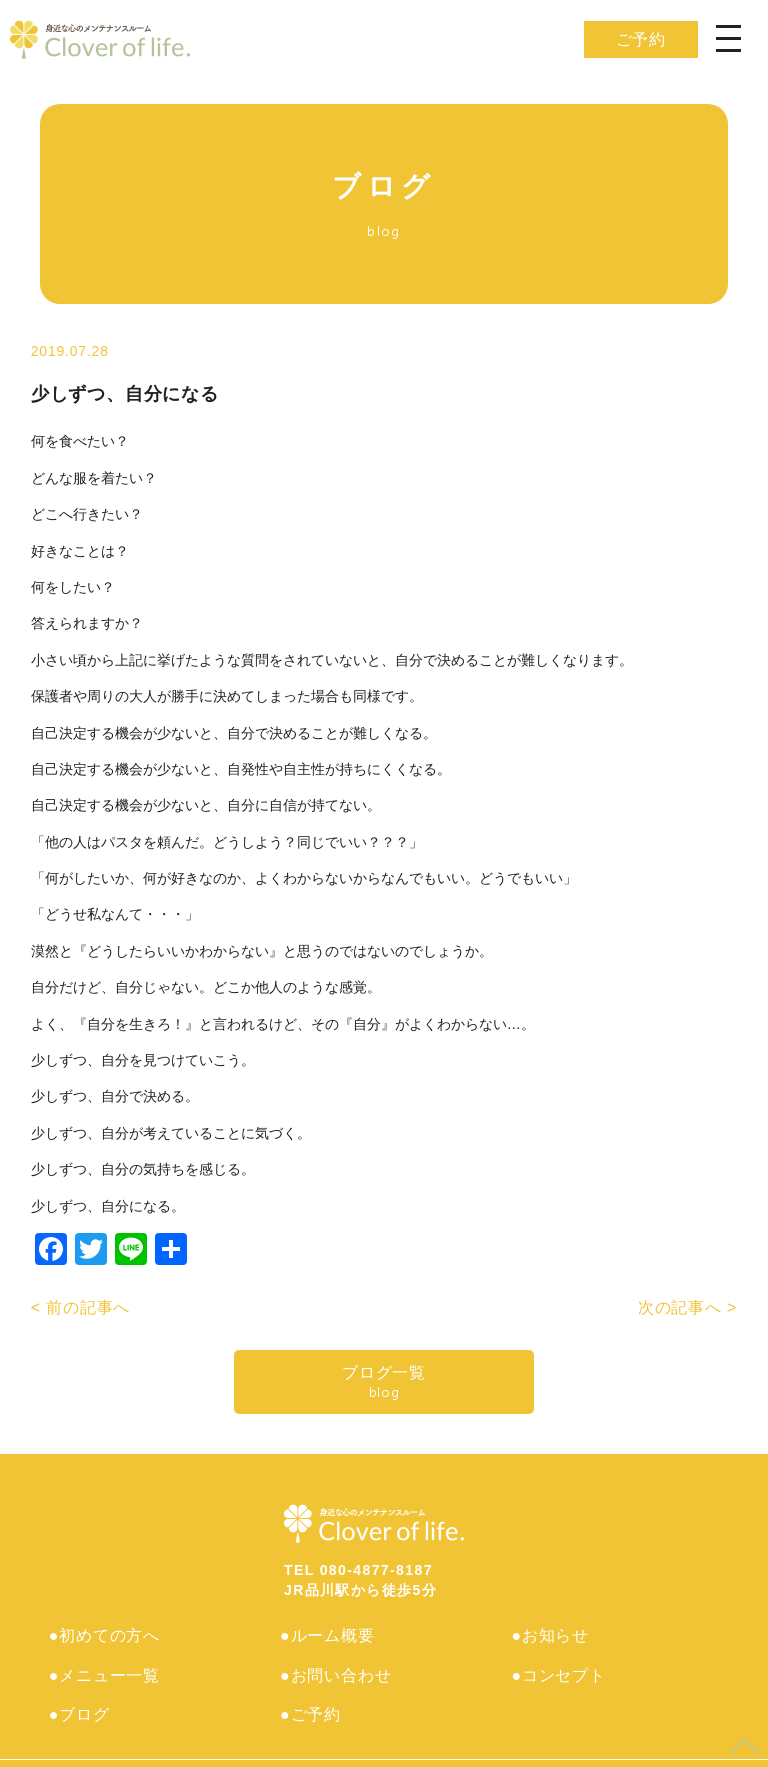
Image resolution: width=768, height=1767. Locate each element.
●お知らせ (551, 1635)
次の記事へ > (687, 1307)
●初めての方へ (105, 1635)
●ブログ (80, 1699)
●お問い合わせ (336, 1667)
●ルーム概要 (328, 1635)
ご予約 (641, 39)
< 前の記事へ (80, 1307)
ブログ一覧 (384, 1382)
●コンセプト (559, 1667)
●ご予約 (311, 1699)
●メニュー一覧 (105, 1667)
